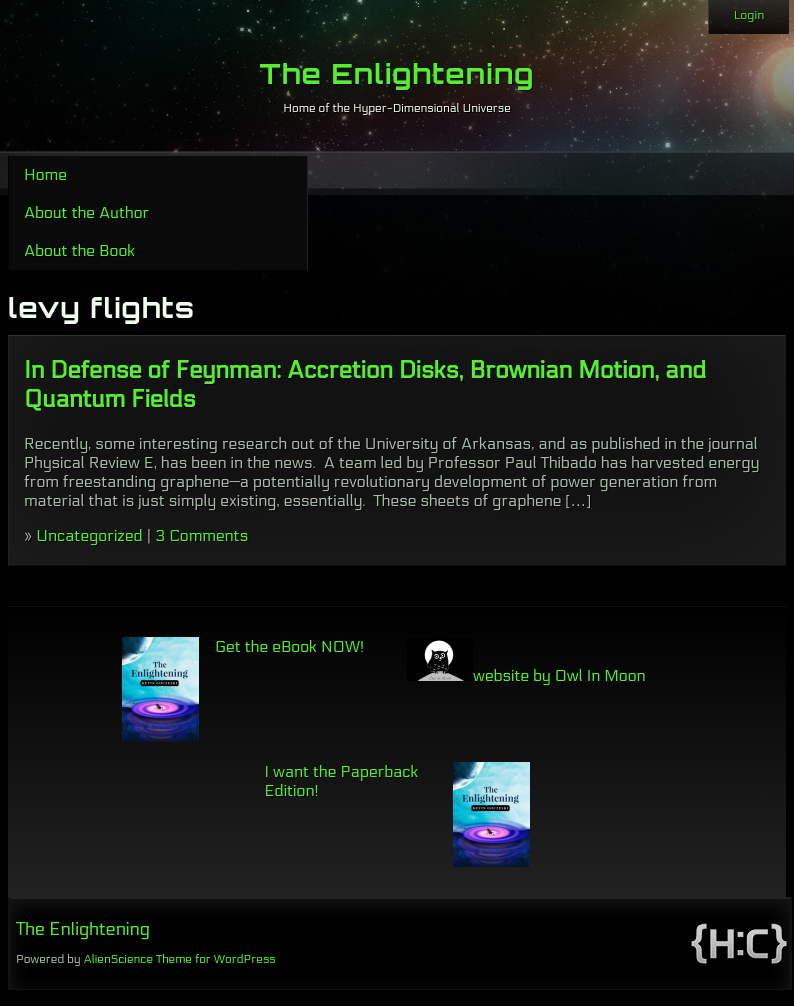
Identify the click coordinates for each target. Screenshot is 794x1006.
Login (749, 15)
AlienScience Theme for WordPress (179, 959)
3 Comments (201, 535)
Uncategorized (89, 535)
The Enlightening (397, 73)
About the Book (79, 250)
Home (45, 174)
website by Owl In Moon (526, 675)
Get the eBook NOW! (289, 646)
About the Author (86, 212)
